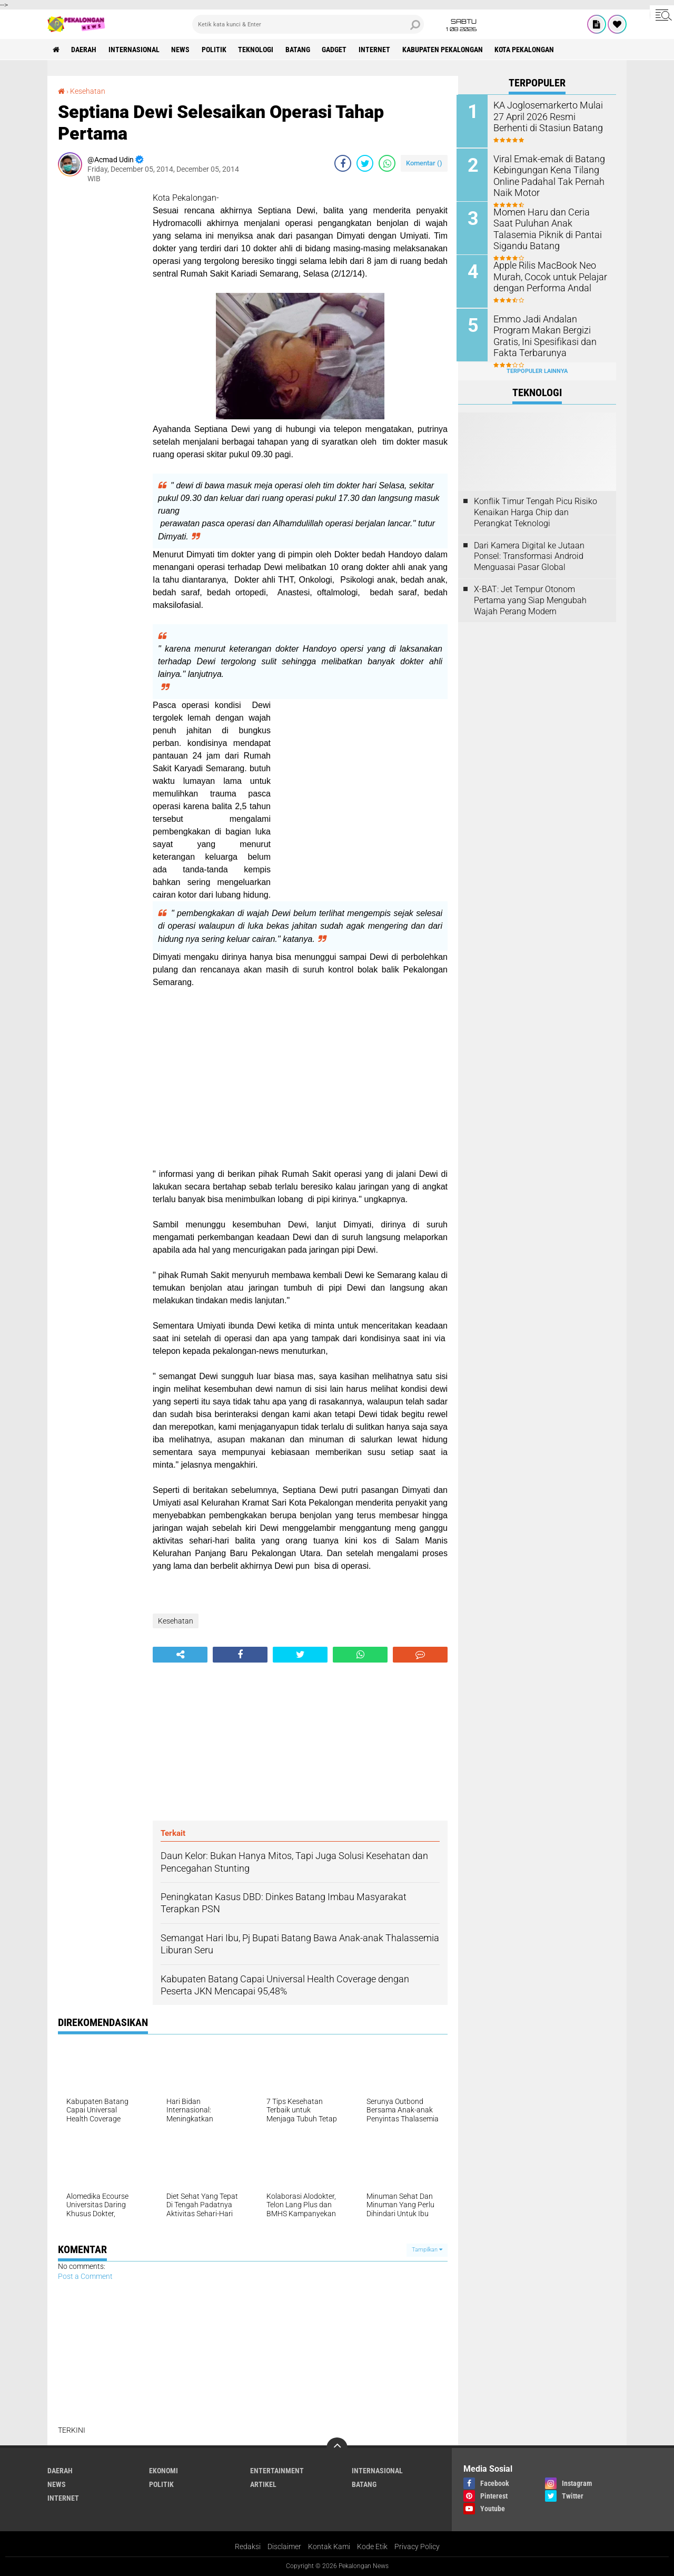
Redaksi (248, 2546)
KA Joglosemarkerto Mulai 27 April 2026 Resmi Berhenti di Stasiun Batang (550, 116)
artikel (263, 2484)
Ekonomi (163, 2470)
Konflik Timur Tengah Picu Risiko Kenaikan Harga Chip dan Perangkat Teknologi (535, 511)
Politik (215, 49)
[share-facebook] (342, 163)
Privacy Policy (417, 2546)
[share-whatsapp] (387, 163)
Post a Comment (85, 2276)
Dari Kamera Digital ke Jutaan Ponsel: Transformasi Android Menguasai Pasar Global (529, 555)
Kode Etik (372, 2546)
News (181, 49)
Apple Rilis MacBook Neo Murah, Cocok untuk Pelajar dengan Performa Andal (546, 276)
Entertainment (277, 2470)
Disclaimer (284, 2546)
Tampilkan (427, 2249)
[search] (308, 24)
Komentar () (424, 163)
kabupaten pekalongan (444, 49)
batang (299, 49)
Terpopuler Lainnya (537, 369)
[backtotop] (337, 2448)
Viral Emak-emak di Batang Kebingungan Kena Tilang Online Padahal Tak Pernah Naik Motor (545, 174)
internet (376, 49)
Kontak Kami (329, 2546)
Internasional (134, 49)
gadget (336, 49)
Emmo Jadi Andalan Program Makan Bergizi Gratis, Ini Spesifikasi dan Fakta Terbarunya (550, 334)
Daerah (84, 49)
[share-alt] (180, 1655)
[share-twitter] (364, 163)
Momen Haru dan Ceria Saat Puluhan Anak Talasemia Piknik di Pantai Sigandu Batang (547, 228)
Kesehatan (87, 91)
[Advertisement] (100, 350)
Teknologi (257, 49)
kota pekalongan (527, 49)
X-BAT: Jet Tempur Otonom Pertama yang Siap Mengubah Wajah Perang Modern (530, 599)
